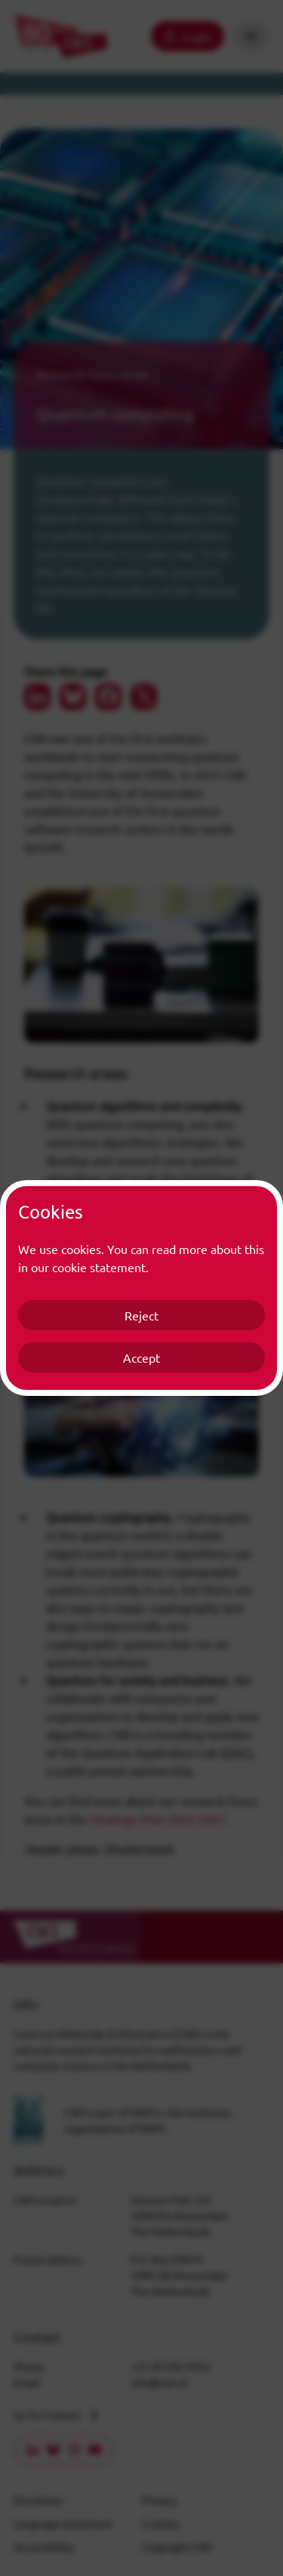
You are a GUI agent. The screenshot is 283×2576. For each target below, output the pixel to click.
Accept (141, 1357)
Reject (141, 1315)
